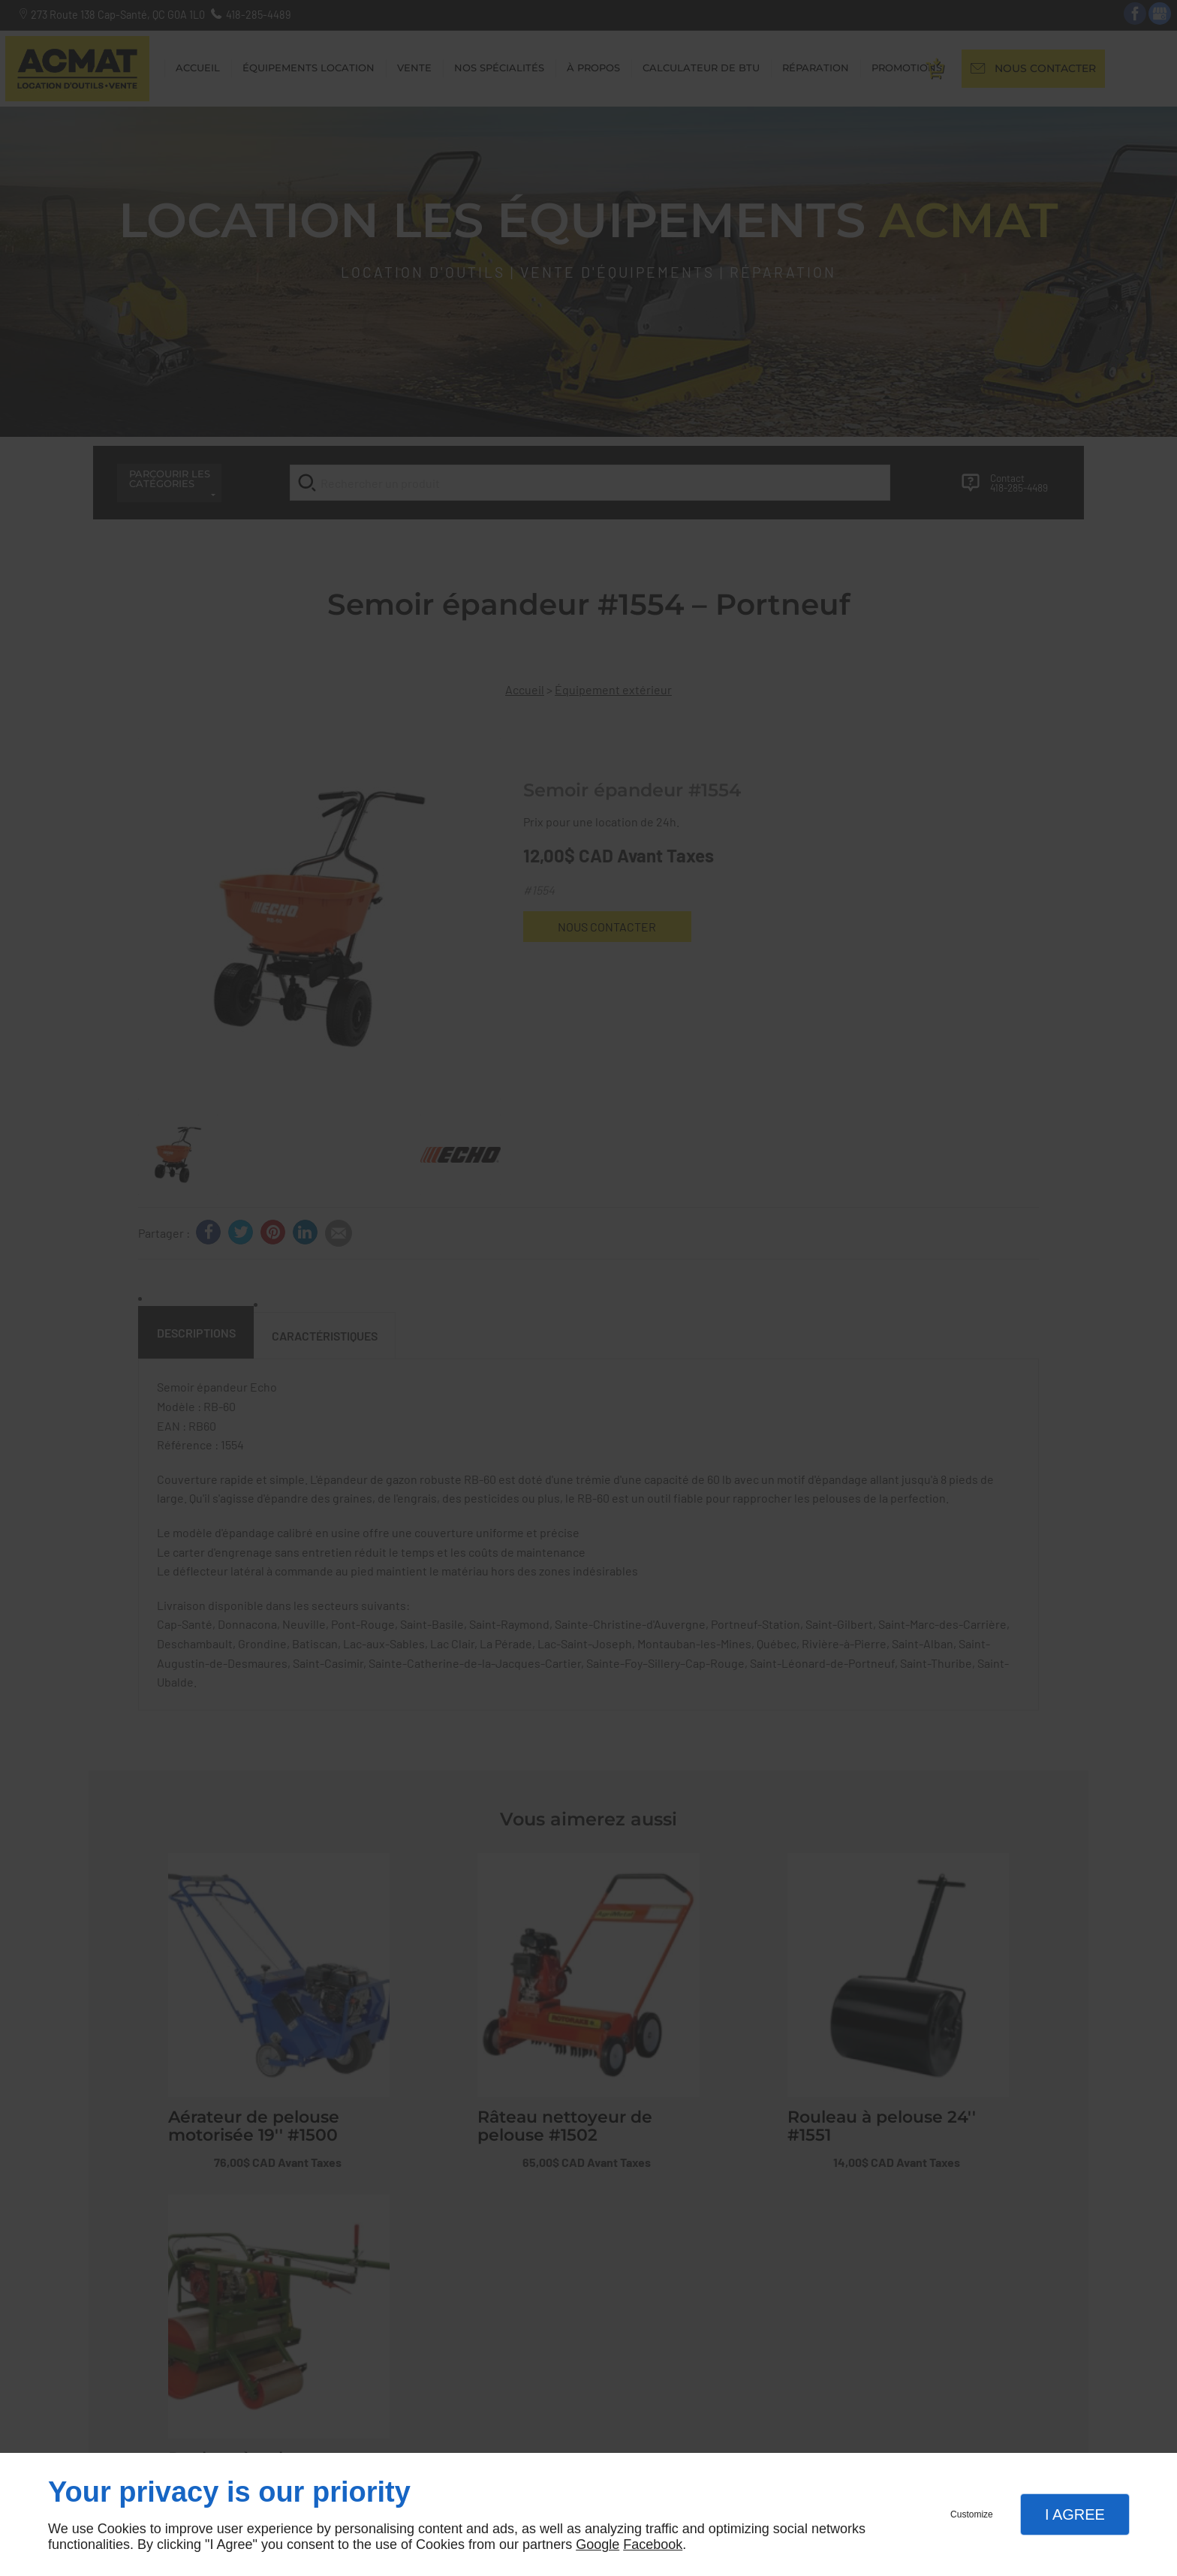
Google (597, 2544)
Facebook (652, 2544)
